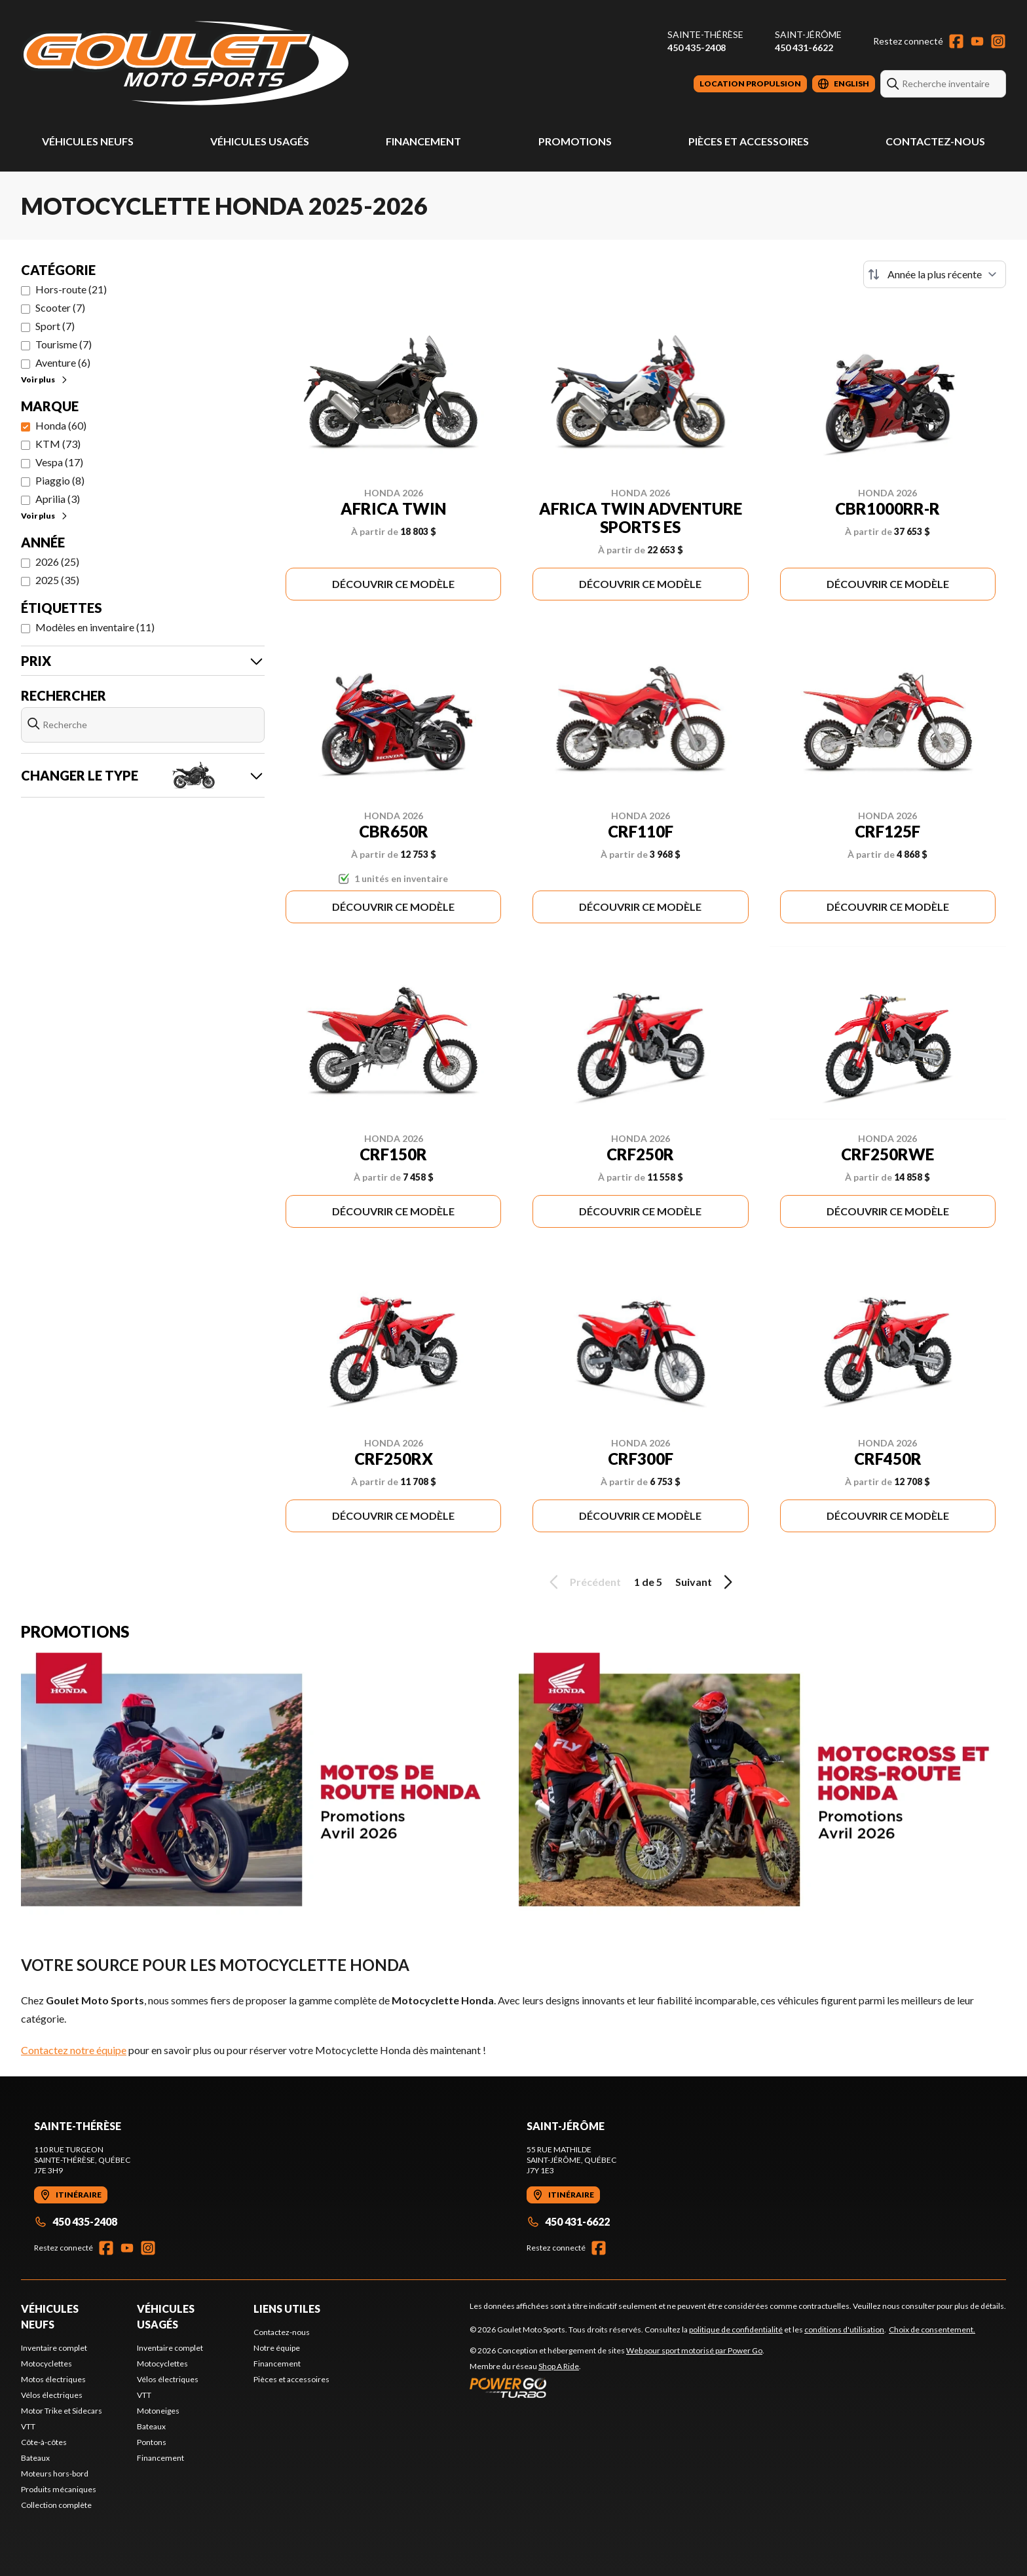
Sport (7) (55, 326)
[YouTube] (977, 41)
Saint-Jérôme (808, 34)
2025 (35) (57, 580)
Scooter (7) (60, 307)
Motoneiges (158, 2411)
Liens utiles (286, 2308)
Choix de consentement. (932, 2329)
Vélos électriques (52, 2395)
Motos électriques (53, 2379)
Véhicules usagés (259, 141)
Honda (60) (60, 425)
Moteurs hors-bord (54, 2473)
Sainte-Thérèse (705, 34)
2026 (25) (57, 561)
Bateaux (35, 2458)
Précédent (583, 1582)
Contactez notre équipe (73, 2050)
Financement (423, 141)
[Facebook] (956, 41)
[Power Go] (617, 2387)
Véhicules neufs (88, 141)
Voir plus (45, 379)
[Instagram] (998, 41)
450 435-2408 (696, 47)
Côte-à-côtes (44, 2442)
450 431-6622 (804, 47)
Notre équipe (276, 2348)
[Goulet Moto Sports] (184, 63)
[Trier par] (934, 274)
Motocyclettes (46, 2363)
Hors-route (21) (71, 289)
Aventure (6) (62, 362)
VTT (28, 2426)
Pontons (151, 2442)
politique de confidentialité (736, 2329)
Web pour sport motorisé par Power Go (694, 2350)
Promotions (575, 141)
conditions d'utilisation (844, 2329)
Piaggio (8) (59, 480)
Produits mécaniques (58, 2489)
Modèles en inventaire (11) (95, 627)
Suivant (706, 1582)
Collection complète (56, 2505)
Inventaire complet (54, 2348)
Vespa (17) (59, 462)
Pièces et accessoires (748, 141)
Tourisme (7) (63, 344)
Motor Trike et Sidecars (61, 2411)
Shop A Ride (558, 2366)
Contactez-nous (935, 141)
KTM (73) (58, 443)
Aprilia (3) (57, 498)
